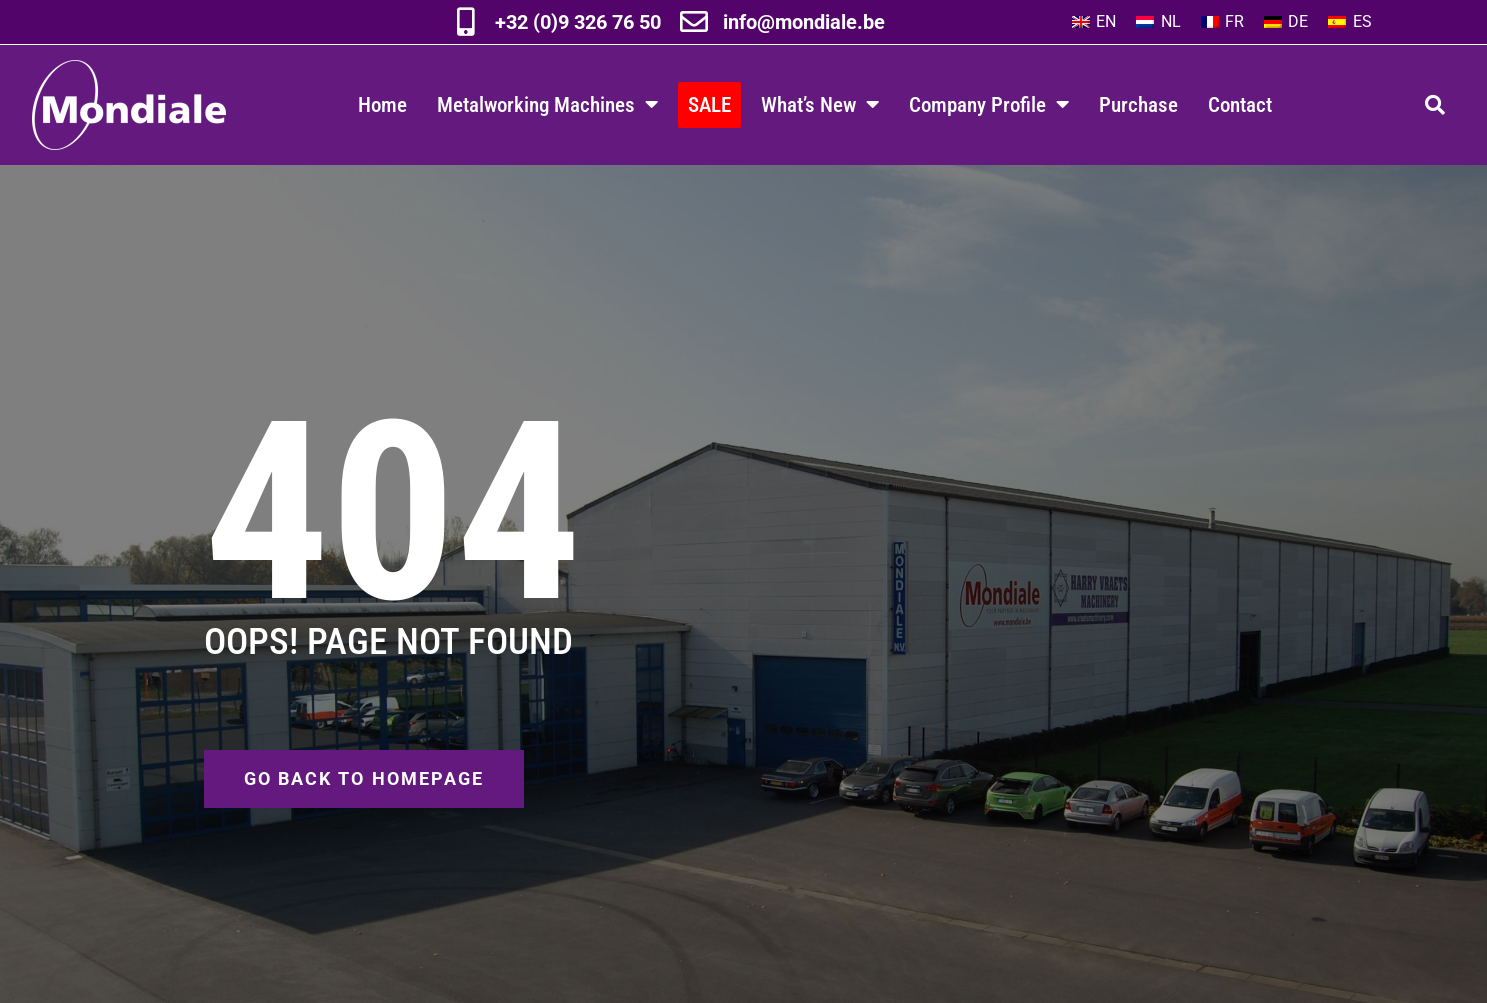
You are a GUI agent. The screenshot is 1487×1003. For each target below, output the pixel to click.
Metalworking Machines (547, 104)
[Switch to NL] (1158, 22)
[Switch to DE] (1286, 22)
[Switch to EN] (1094, 22)
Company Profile (989, 104)
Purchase (1138, 104)
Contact (1240, 104)
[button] (1435, 105)
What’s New (820, 104)
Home (382, 104)
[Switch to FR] (1222, 22)
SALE (709, 104)
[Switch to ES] (1349, 22)
